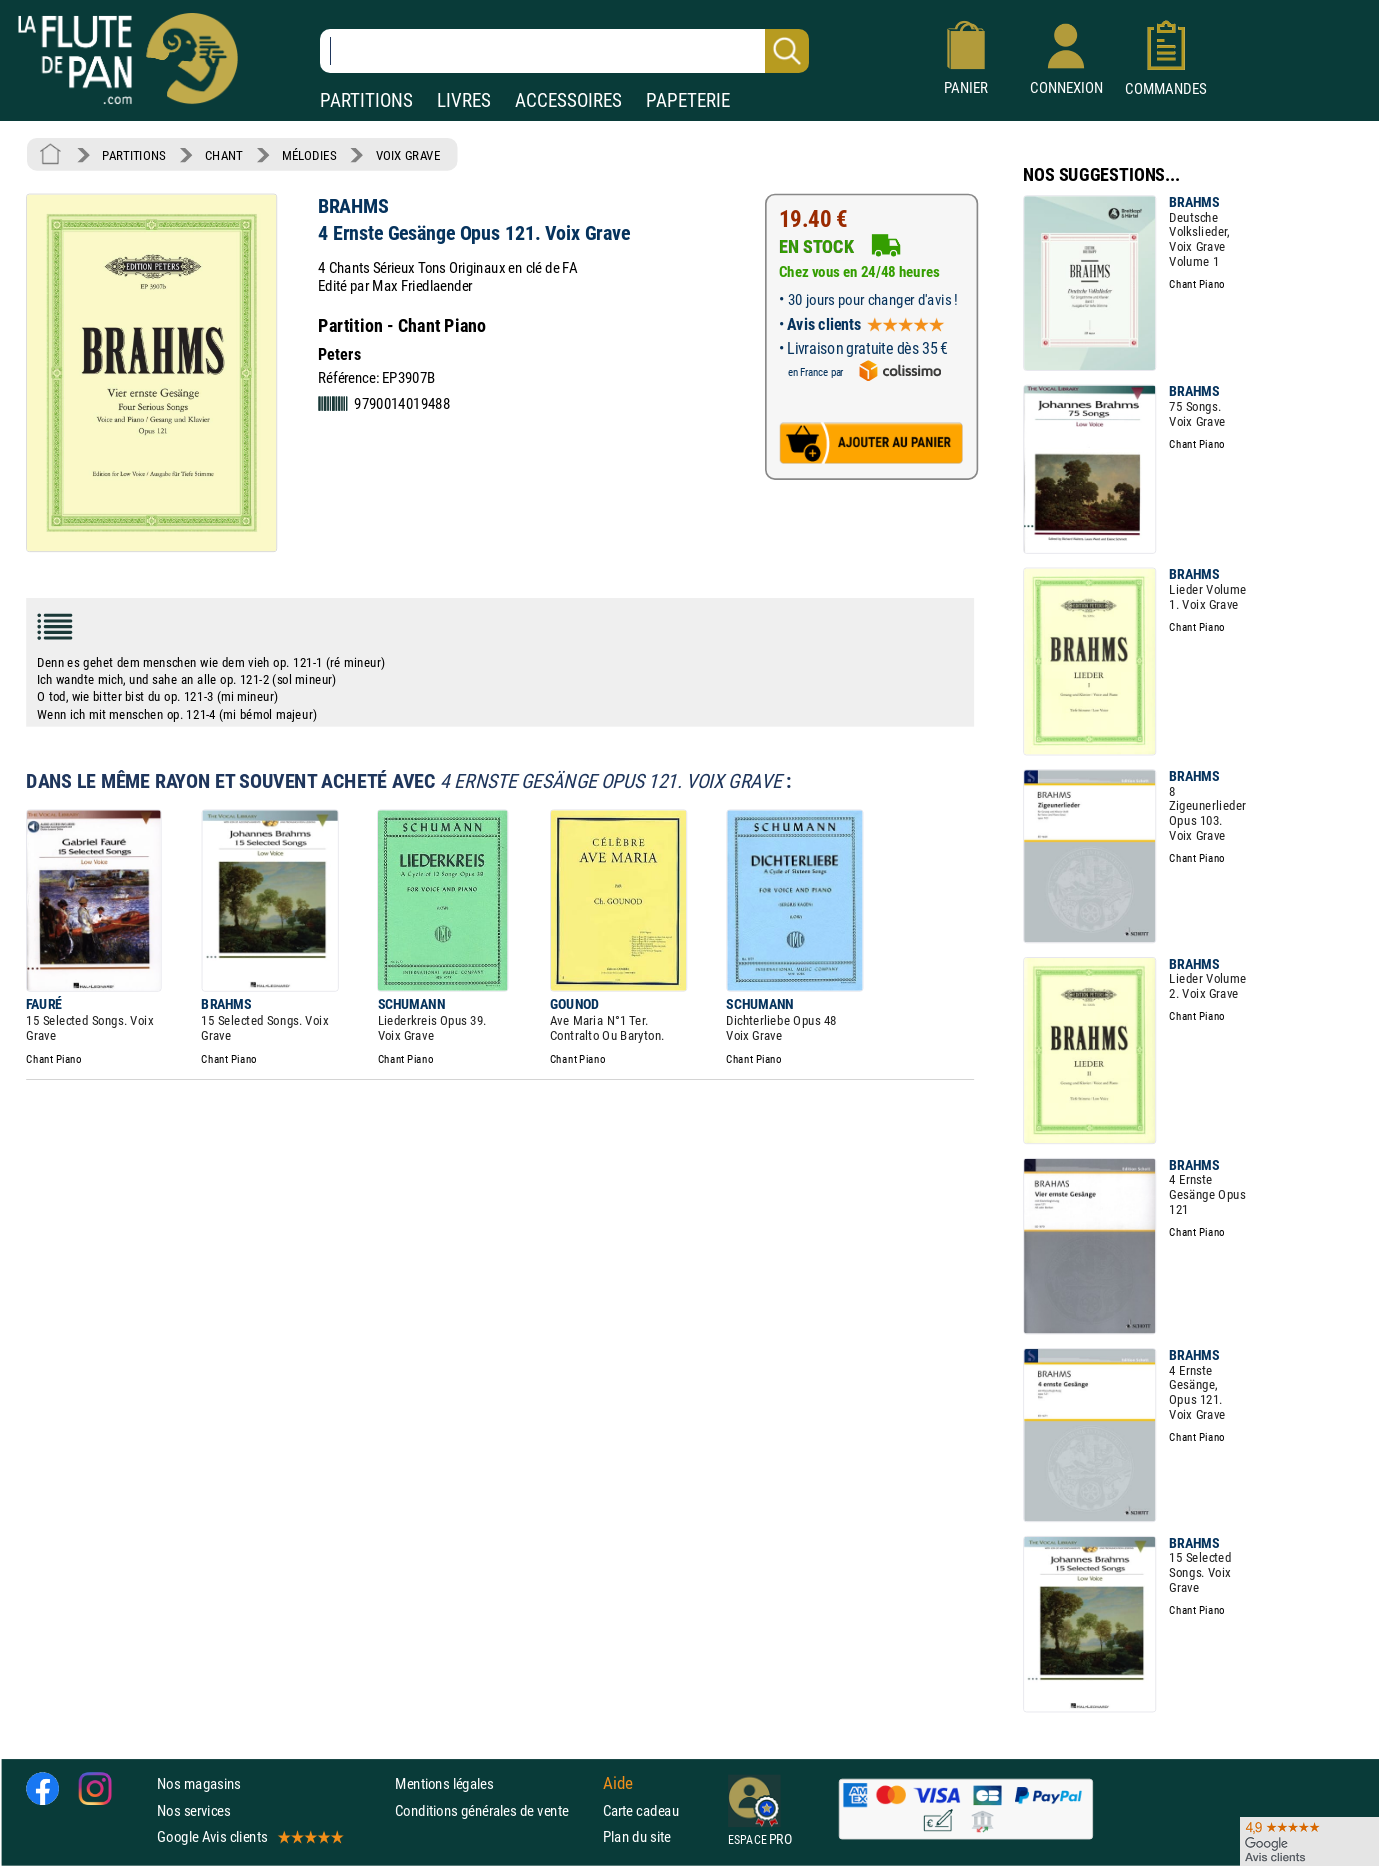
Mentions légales (444, 1783)
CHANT (224, 155)
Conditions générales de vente (494, 1810)
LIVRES (464, 100)
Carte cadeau (641, 1810)
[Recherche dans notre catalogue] (564, 51)
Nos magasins (199, 1783)
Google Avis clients (249, 1836)
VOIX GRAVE (408, 155)
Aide (618, 1784)
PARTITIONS (366, 100)
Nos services (193, 1810)
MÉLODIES (309, 155)
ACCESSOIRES (568, 100)
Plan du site (637, 1836)
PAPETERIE (688, 100)
